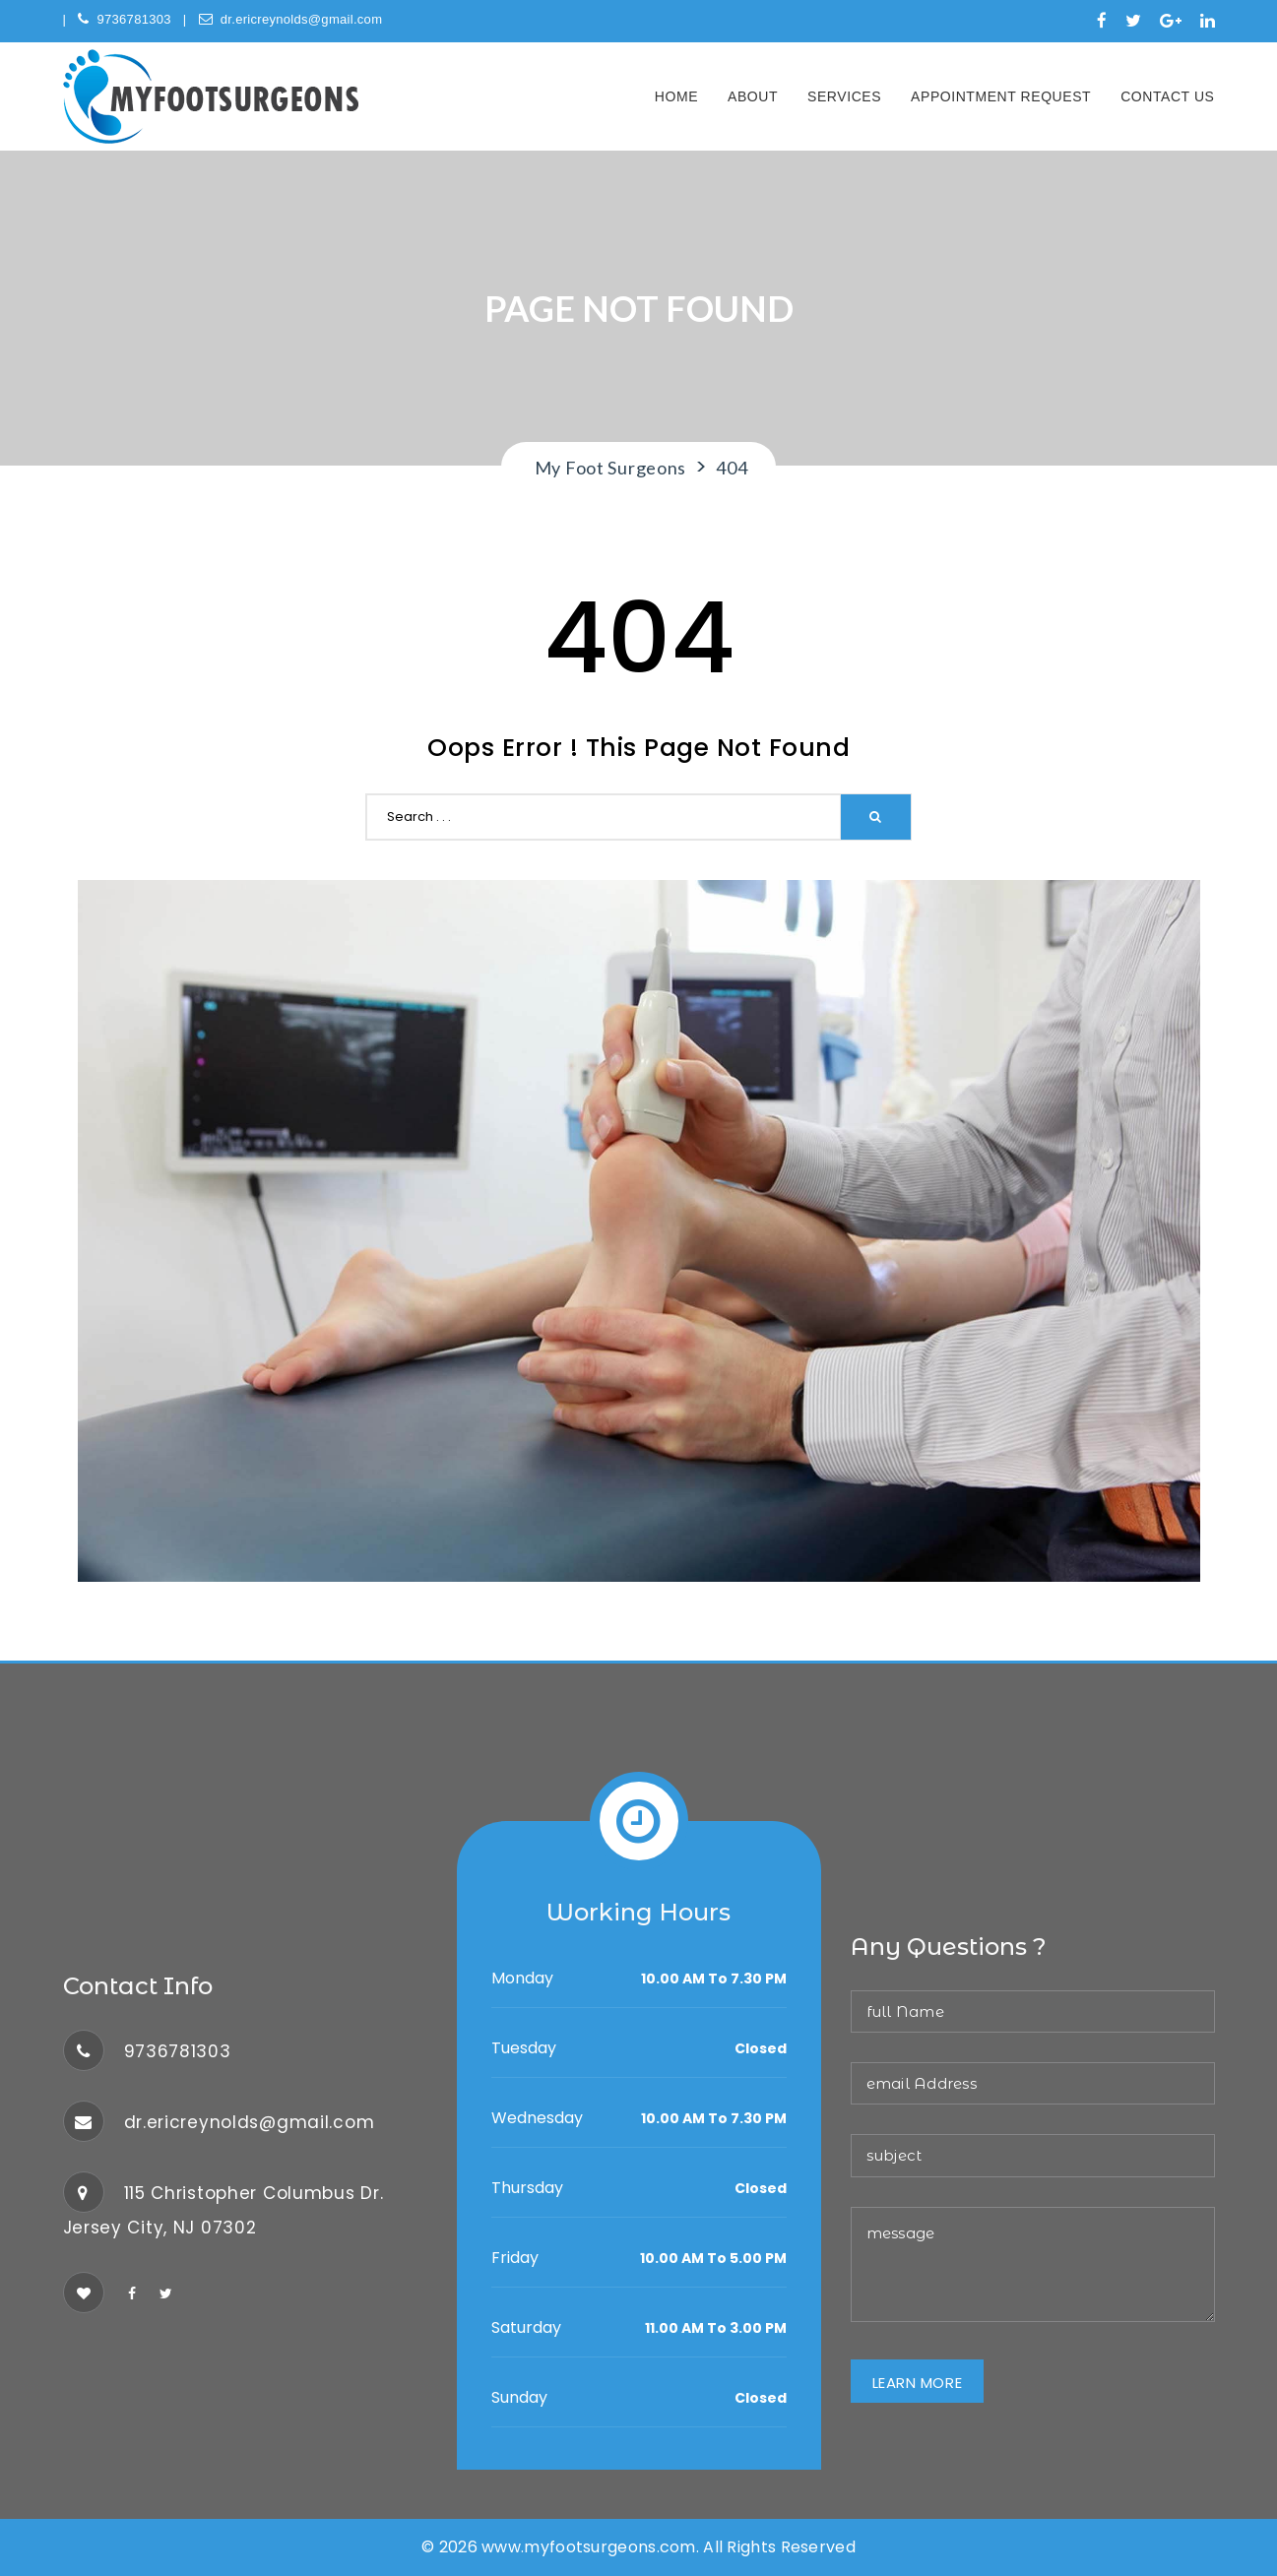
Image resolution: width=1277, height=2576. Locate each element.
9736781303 (124, 19)
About (753, 96)
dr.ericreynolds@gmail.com (291, 19)
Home (676, 96)
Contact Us (1167, 96)
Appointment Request (1001, 96)
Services (844, 96)
